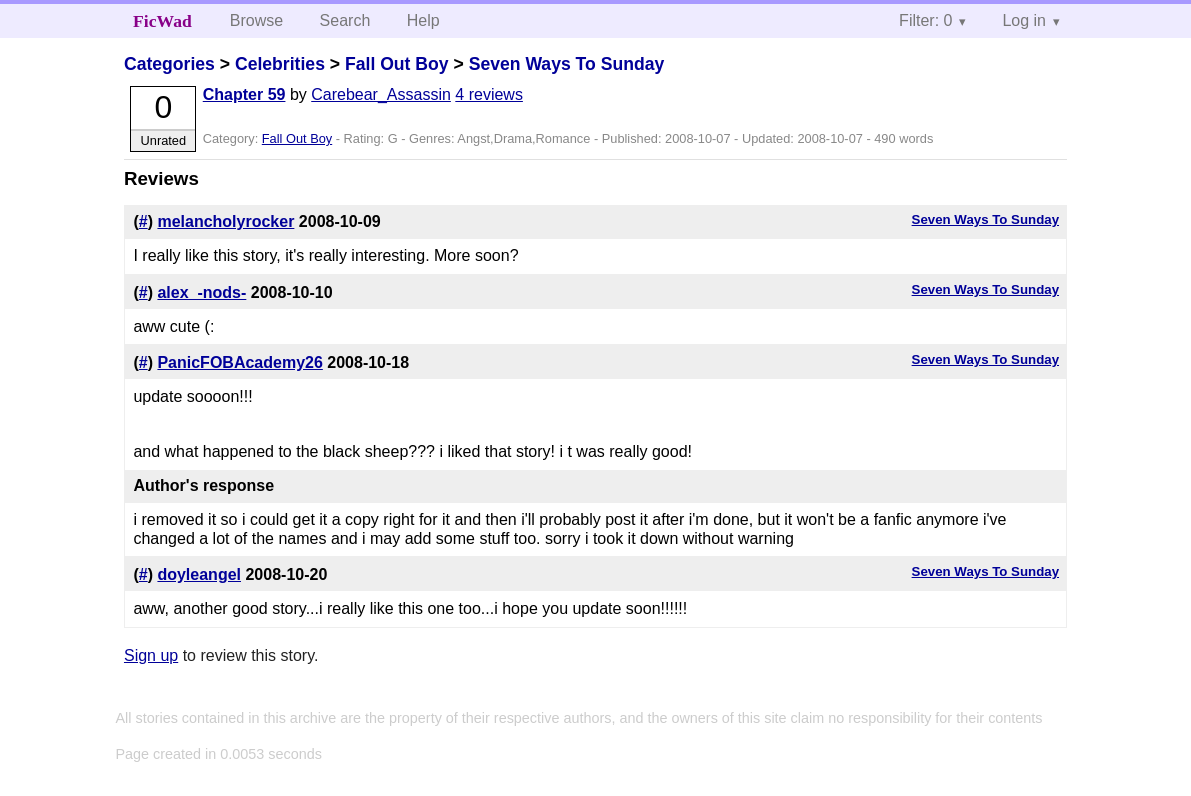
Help (423, 20)
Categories (169, 64)
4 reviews (489, 94)
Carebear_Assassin (381, 94)
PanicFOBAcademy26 (239, 362)
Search (345, 20)
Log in (1024, 20)
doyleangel (199, 574)
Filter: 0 (925, 20)
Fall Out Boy (397, 64)
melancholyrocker (225, 221)
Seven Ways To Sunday (567, 64)
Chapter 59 (244, 94)
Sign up (151, 655)
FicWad (162, 21)
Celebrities (280, 64)
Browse (256, 20)
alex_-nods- (201, 292)
